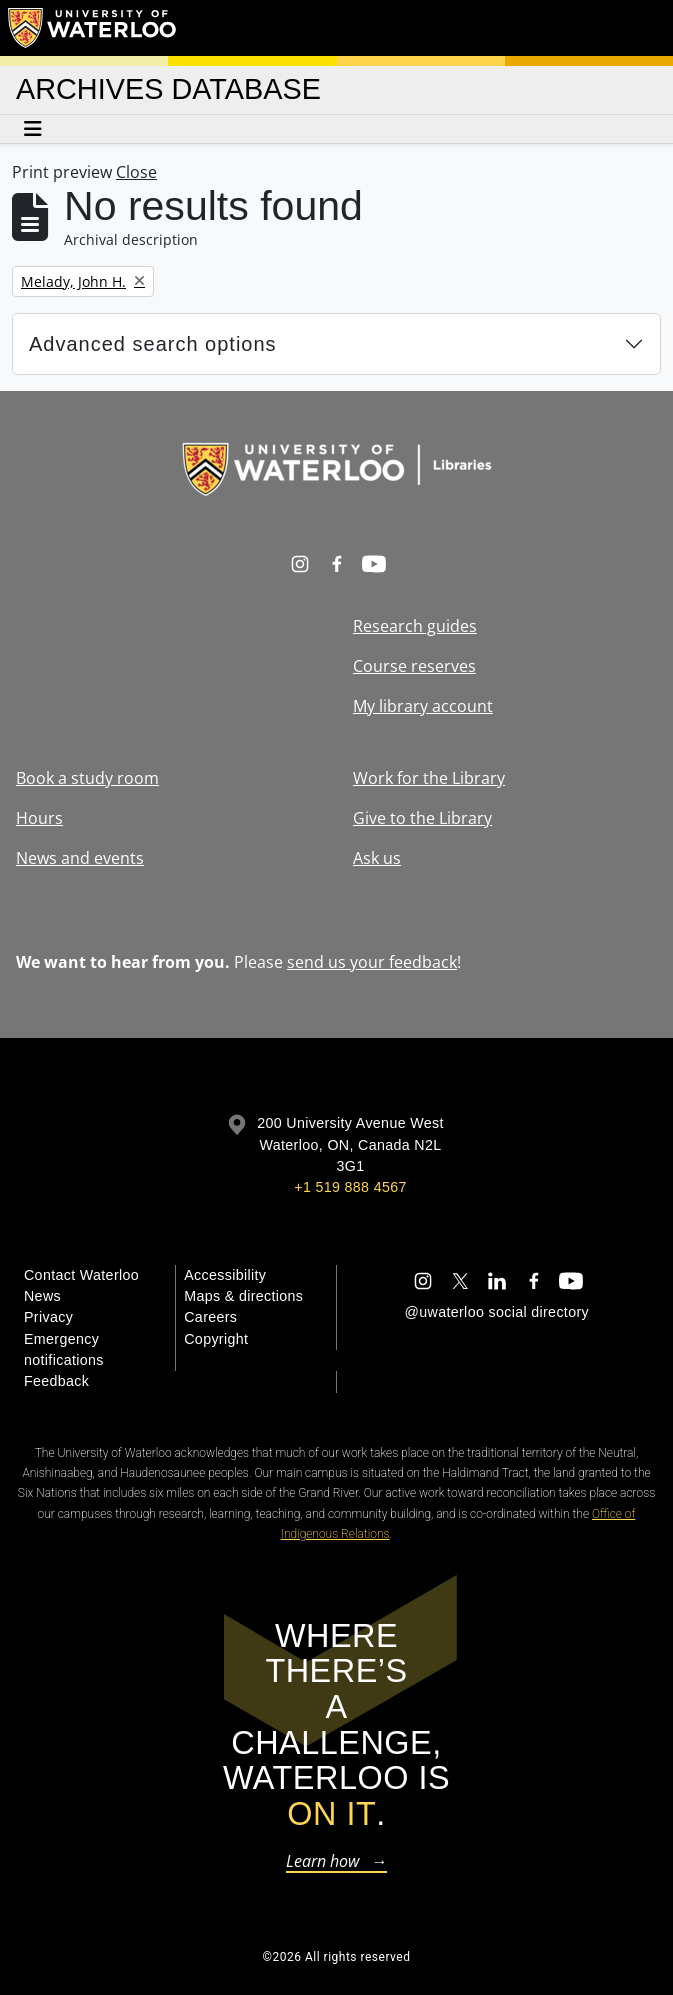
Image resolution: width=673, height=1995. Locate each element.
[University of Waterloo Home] (93, 28)
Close (136, 172)
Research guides (415, 626)
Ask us (377, 858)
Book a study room (87, 778)
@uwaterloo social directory (497, 1312)
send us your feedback (372, 962)
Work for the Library (429, 778)
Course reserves (414, 666)
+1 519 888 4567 (350, 1187)
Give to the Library (422, 818)
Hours (39, 818)
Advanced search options (153, 344)
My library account (423, 706)
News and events (80, 858)
